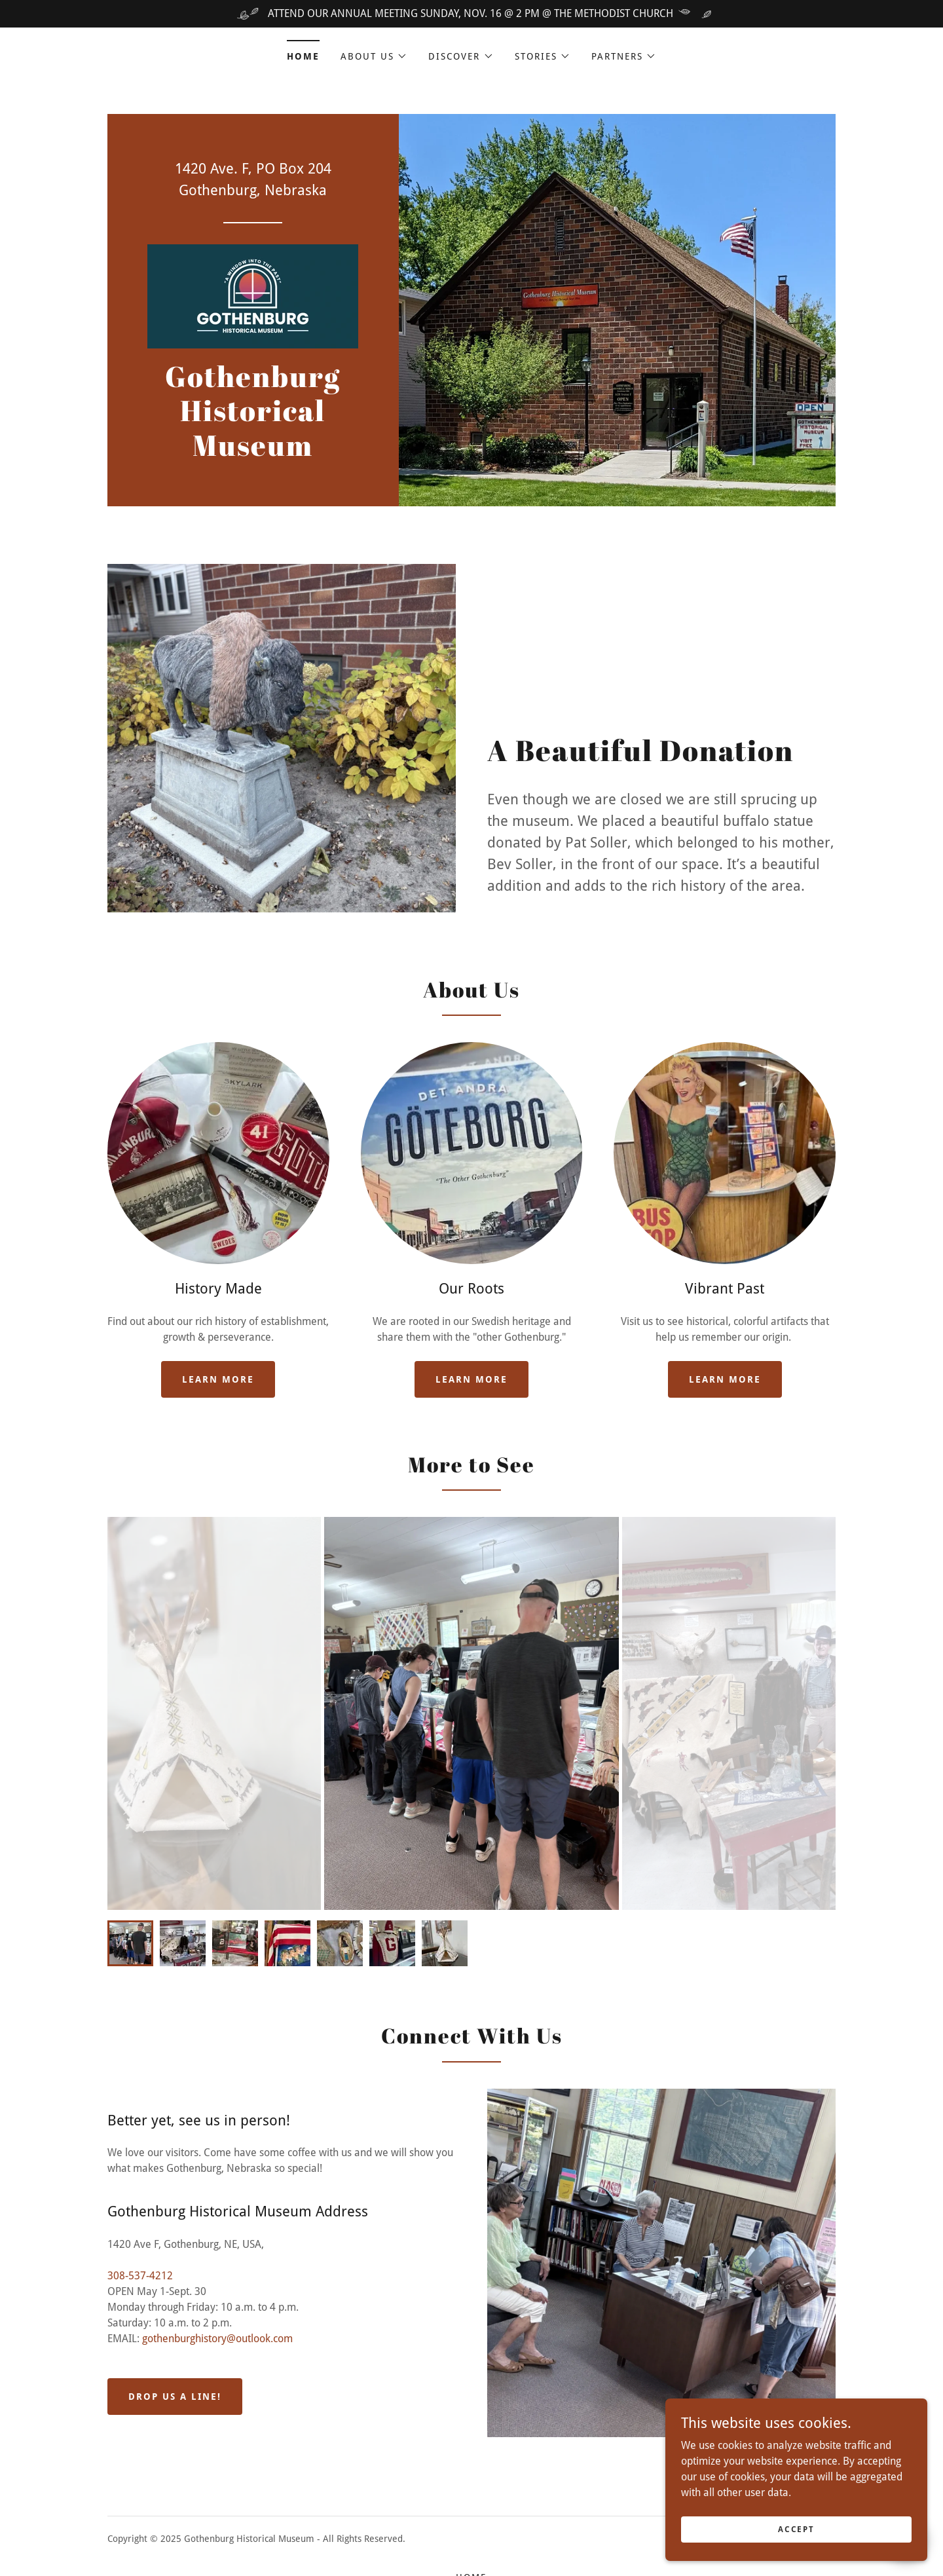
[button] (374, 56)
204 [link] (319, 168)
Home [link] (303, 56)
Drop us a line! (174, 2396)
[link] (252, 295)
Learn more (218, 1379)
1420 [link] (190, 168)
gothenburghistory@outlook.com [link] (217, 2338)
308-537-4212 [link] (140, 2275)
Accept (796, 2528)
